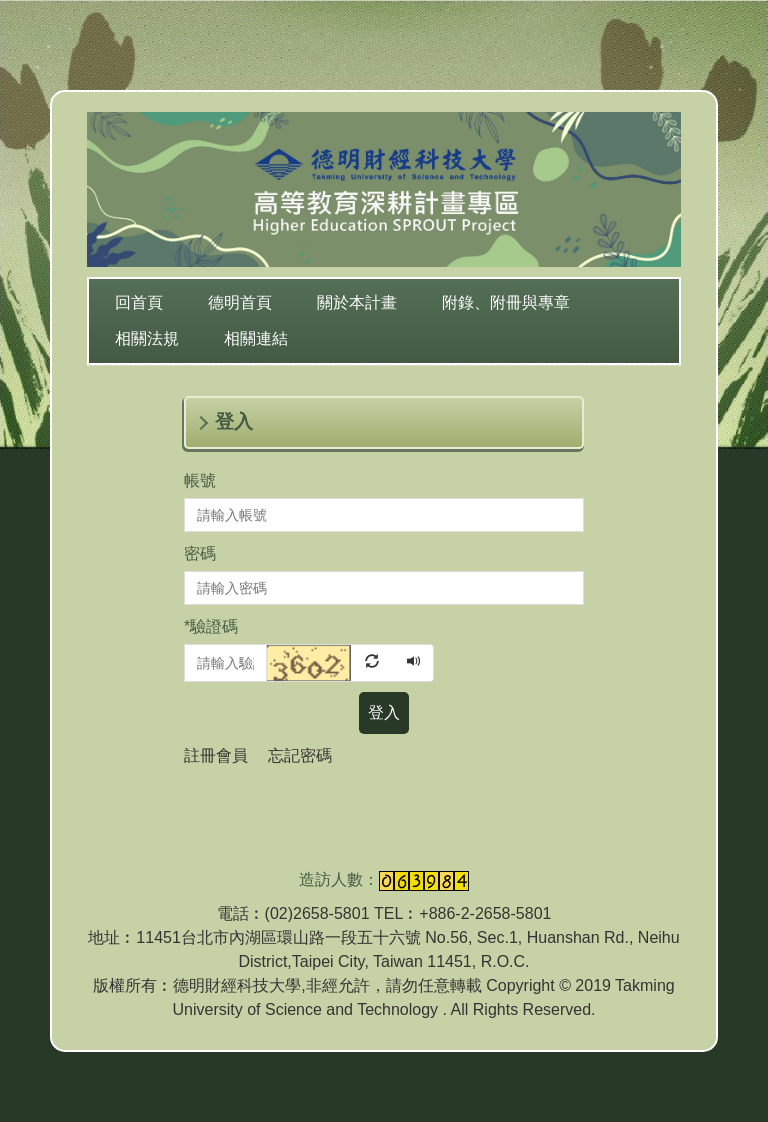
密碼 (200, 553)
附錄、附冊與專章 (506, 302)
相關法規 (147, 338)
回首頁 (139, 302)
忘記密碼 (300, 755)
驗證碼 (211, 626)
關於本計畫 (357, 302)
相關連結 (256, 338)
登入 (384, 712)
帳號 (200, 480)
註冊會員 (216, 755)
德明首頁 (240, 302)
